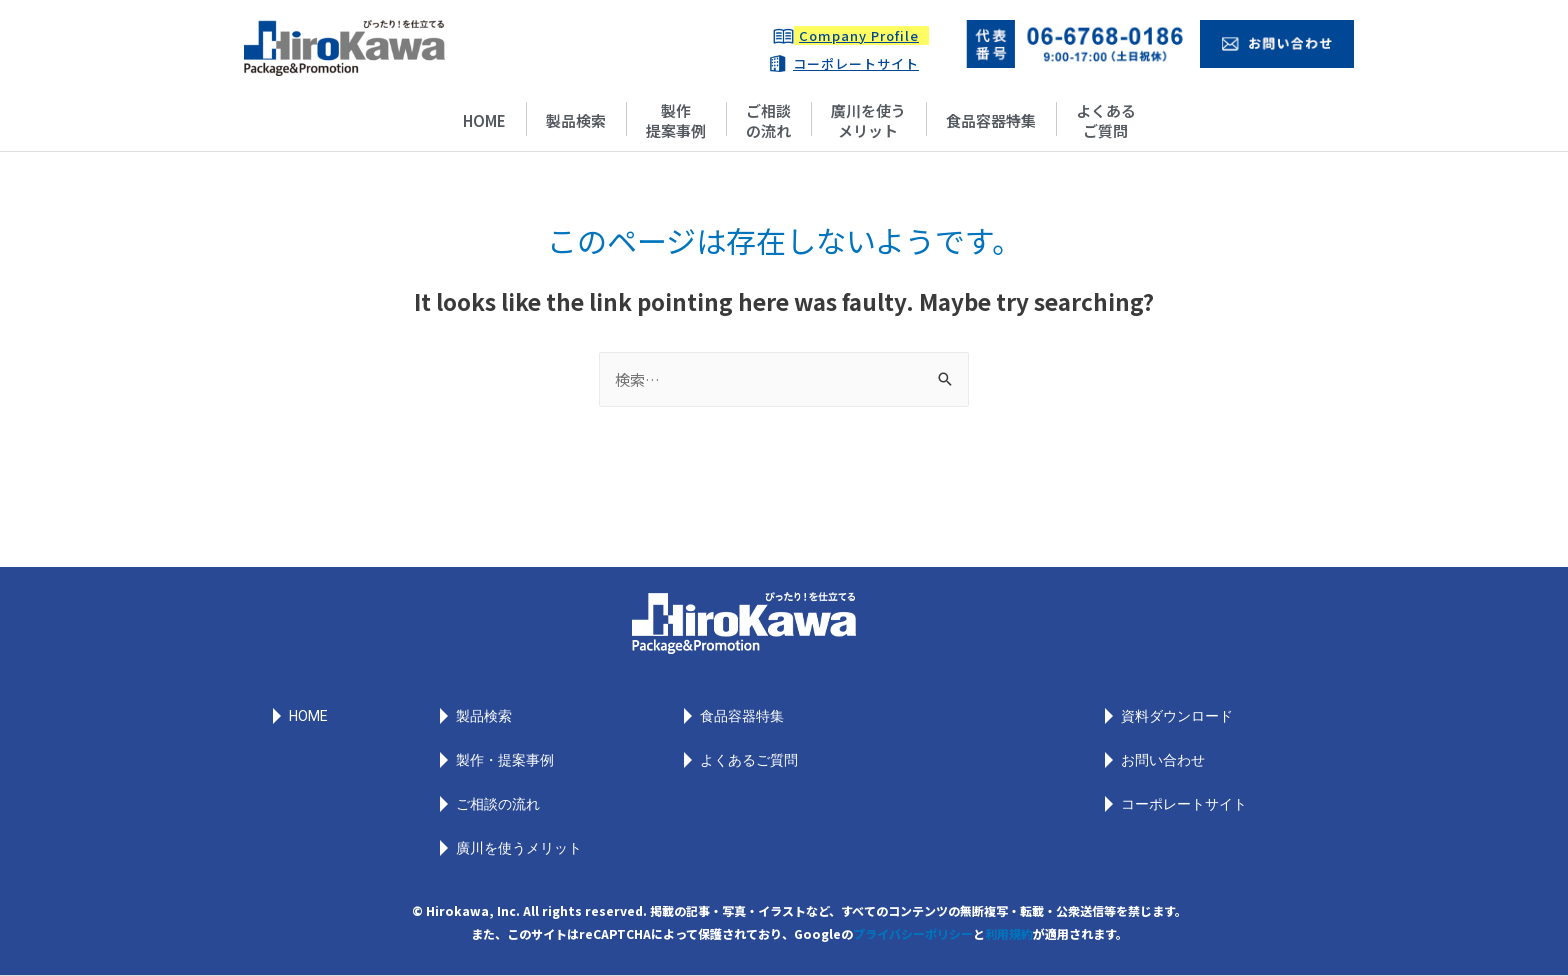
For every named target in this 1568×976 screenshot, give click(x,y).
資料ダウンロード (1177, 716)
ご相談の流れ (768, 120)
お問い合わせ (1163, 760)
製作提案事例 (676, 120)
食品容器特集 (991, 120)
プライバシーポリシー (913, 933)
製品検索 (576, 120)
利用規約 (1009, 933)
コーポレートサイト (856, 63)
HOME (484, 120)
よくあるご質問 (1106, 120)
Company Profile (859, 35)
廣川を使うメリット (868, 120)
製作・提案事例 (505, 760)
